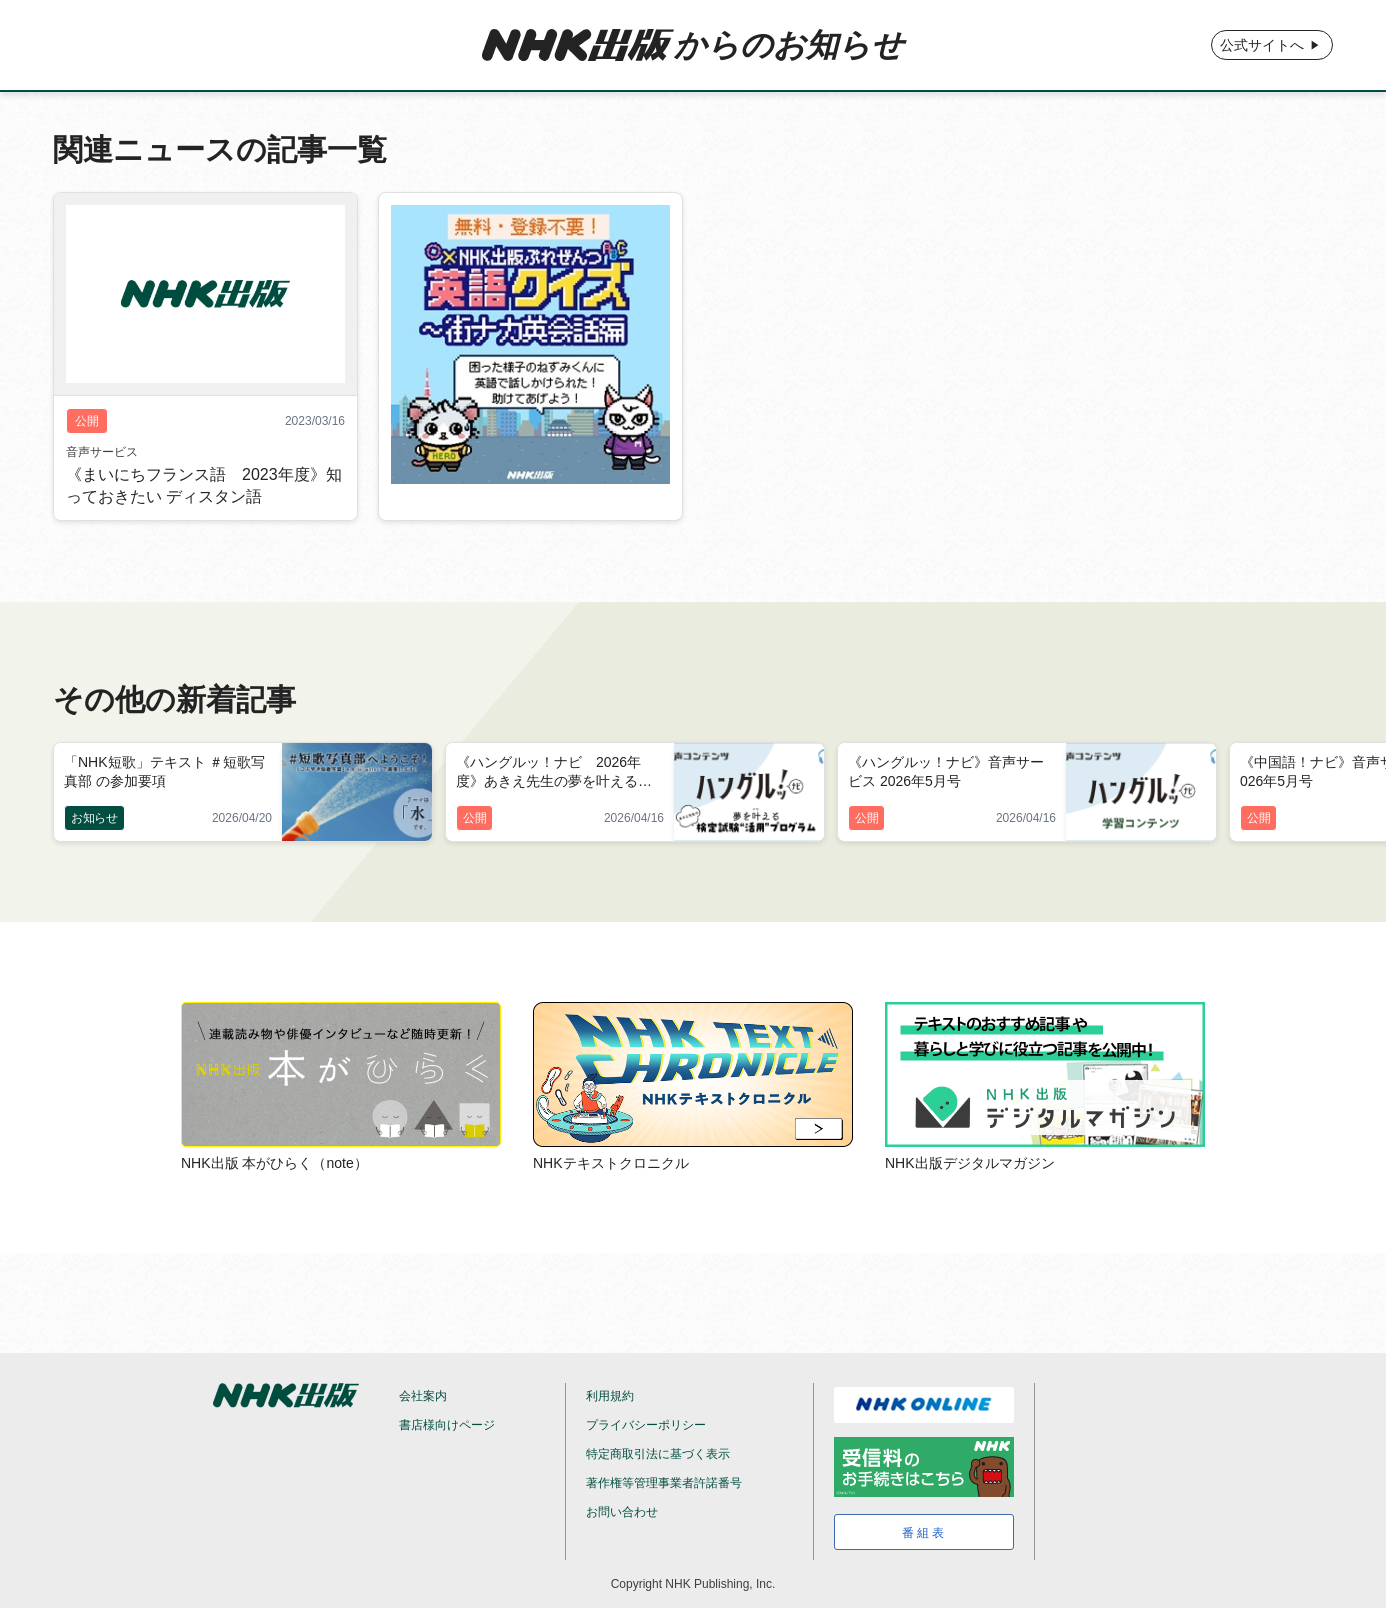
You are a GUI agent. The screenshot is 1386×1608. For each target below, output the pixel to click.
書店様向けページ (447, 1425)
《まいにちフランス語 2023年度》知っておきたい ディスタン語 (204, 486)
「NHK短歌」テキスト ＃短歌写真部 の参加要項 (164, 771)
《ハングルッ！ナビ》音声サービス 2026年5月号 (946, 771)
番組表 (924, 1533)
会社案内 (423, 1396)
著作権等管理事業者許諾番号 (664, 1483)
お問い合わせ (622, 1512)
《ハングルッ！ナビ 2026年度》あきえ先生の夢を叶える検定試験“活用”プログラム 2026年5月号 (559, 773)
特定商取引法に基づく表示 (658, 1454)
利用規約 (610, 1396)
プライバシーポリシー (646, 1425)
